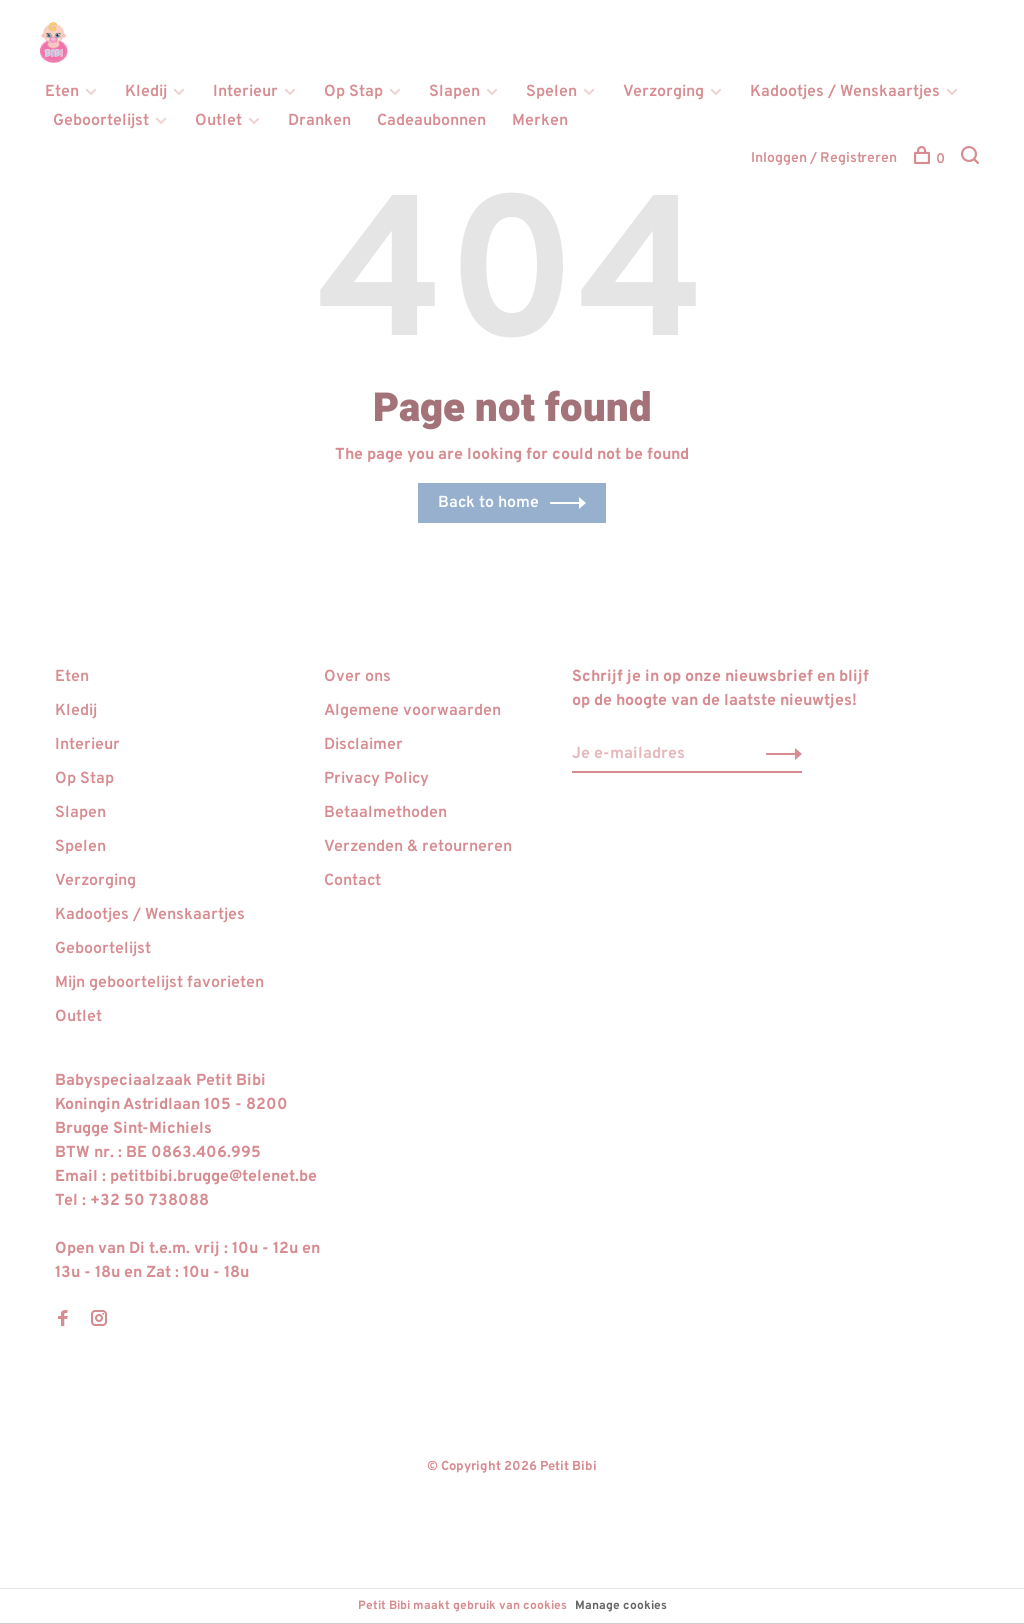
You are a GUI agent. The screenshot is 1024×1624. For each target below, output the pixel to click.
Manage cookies (621, 1606)
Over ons (357, 677)
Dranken (319, 121)
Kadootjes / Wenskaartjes (845, 92)
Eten (62, 92)
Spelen (551, 92)
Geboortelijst (101, 121)
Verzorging (663, 92)
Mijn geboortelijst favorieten (159, 983)
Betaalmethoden (385, 813)
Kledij (146, 92)
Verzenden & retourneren (418, 847)
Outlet (218, 121)
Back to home (488, 503)
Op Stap (353, 92)
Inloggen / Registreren (824, 158)
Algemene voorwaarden (412, 711)
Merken (540, 121)
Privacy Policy (376, 779)
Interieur (245, 92)
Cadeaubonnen (431, 121)
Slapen (454, 92)
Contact (352, 881)
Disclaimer (363, 745)
